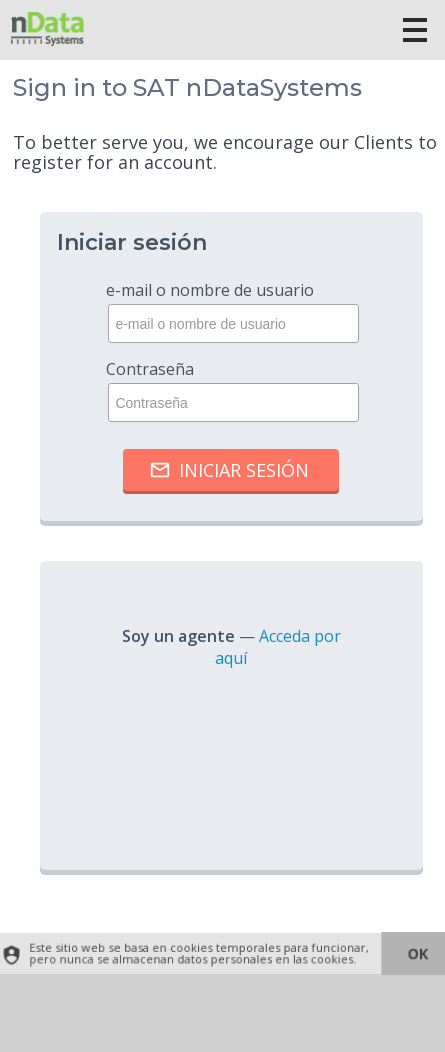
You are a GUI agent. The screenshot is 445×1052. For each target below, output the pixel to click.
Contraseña (231, 390)
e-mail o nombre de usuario (231, 311)
